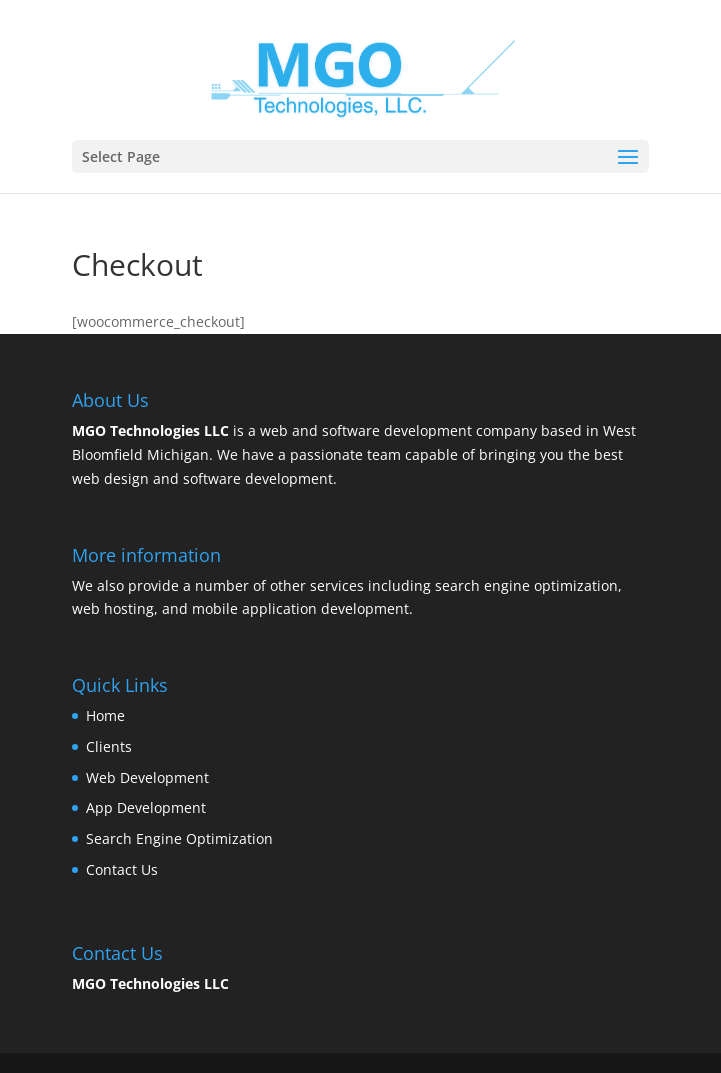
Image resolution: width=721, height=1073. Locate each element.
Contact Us (122, 869)
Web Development (147, 777)
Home (105, 715)
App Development (146, 807)
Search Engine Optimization (179, 838)
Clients (109, 746)
